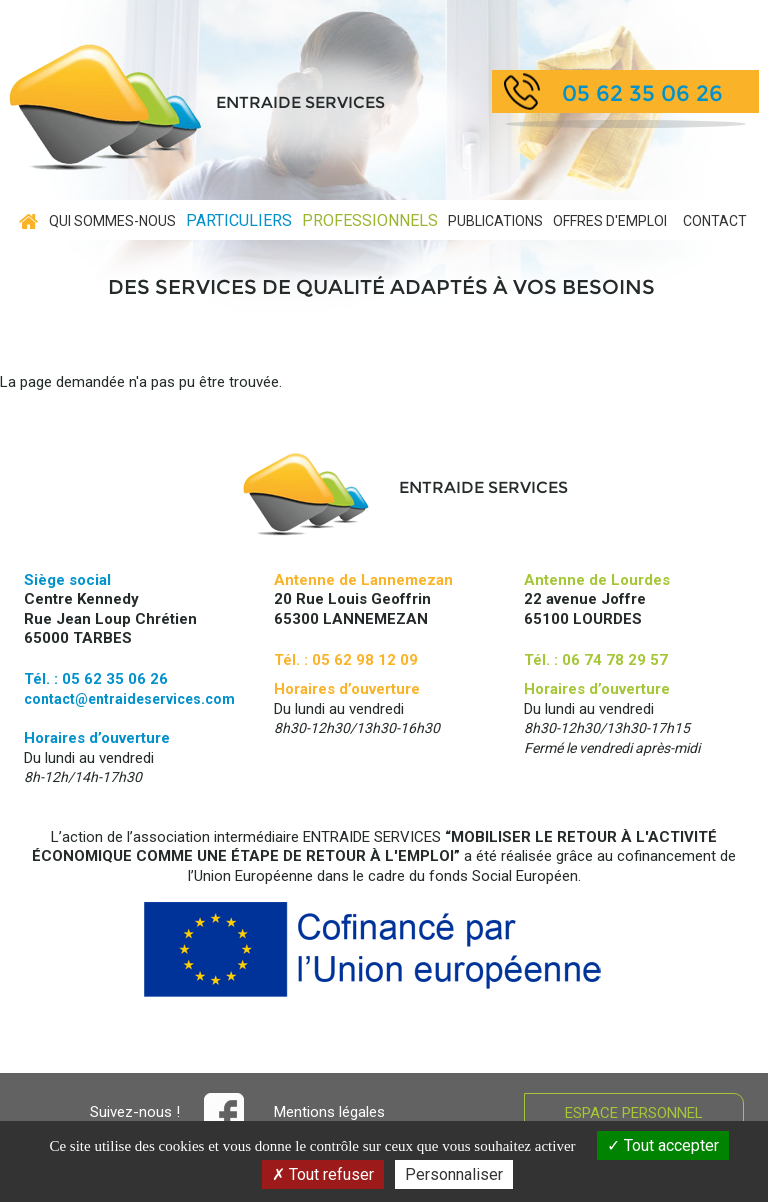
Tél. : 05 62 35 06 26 (96, 679)
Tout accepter (663, 1145)
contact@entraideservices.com (129, 699)
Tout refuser (323, 1174)
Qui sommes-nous (112, 221)
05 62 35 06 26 (642, 93)
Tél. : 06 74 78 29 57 (596, 660)
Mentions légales (329, 1112)
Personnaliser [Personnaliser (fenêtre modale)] (454, 1174)
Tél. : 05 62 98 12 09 (346, 660)
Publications (495, 221)
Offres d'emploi (610, 221)
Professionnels (370, 220)
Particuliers (239, 220)
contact (715, 221)
